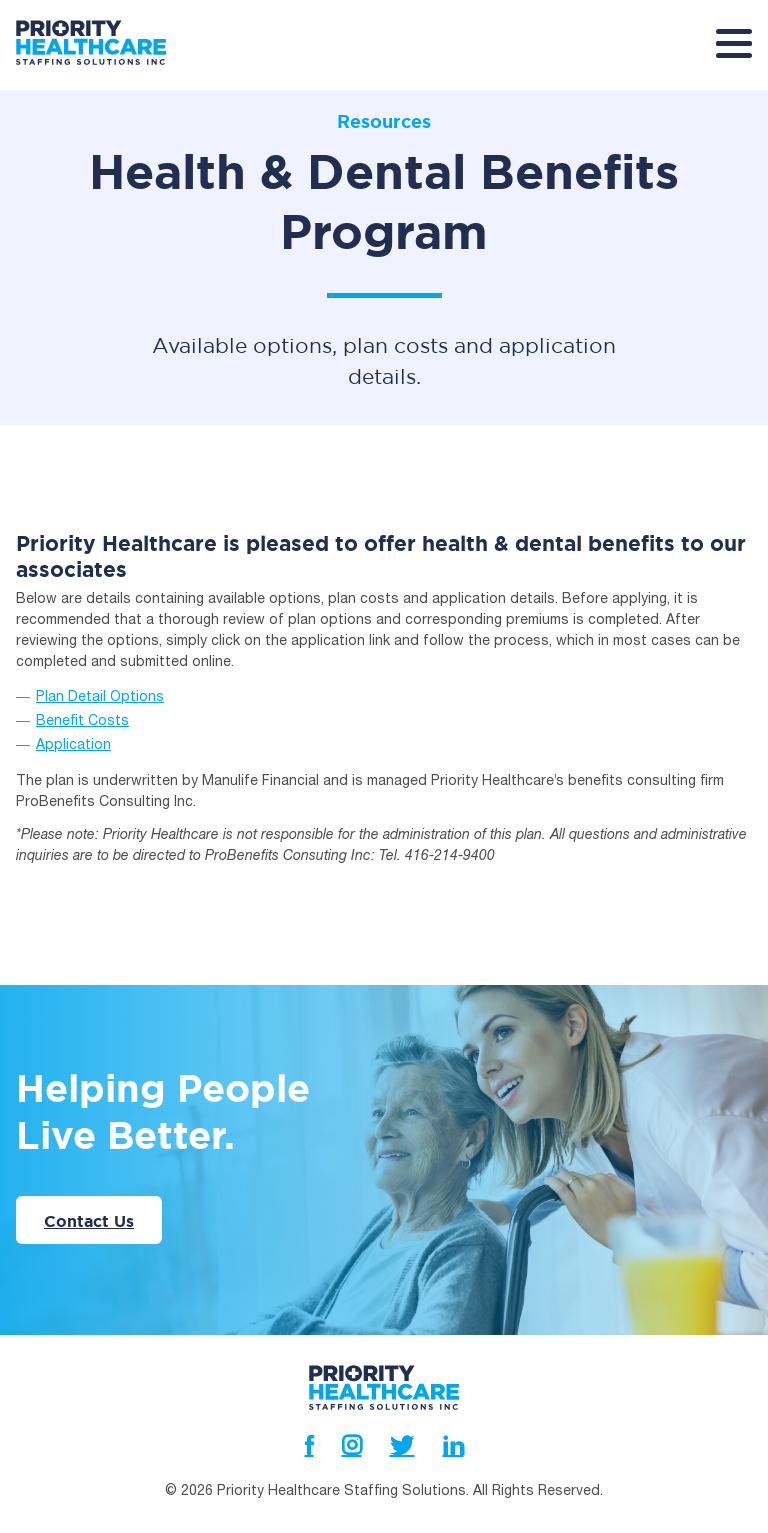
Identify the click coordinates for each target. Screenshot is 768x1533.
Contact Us (89, 1189)
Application (73, 715)
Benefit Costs (82, 691)
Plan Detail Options (100, 667)
